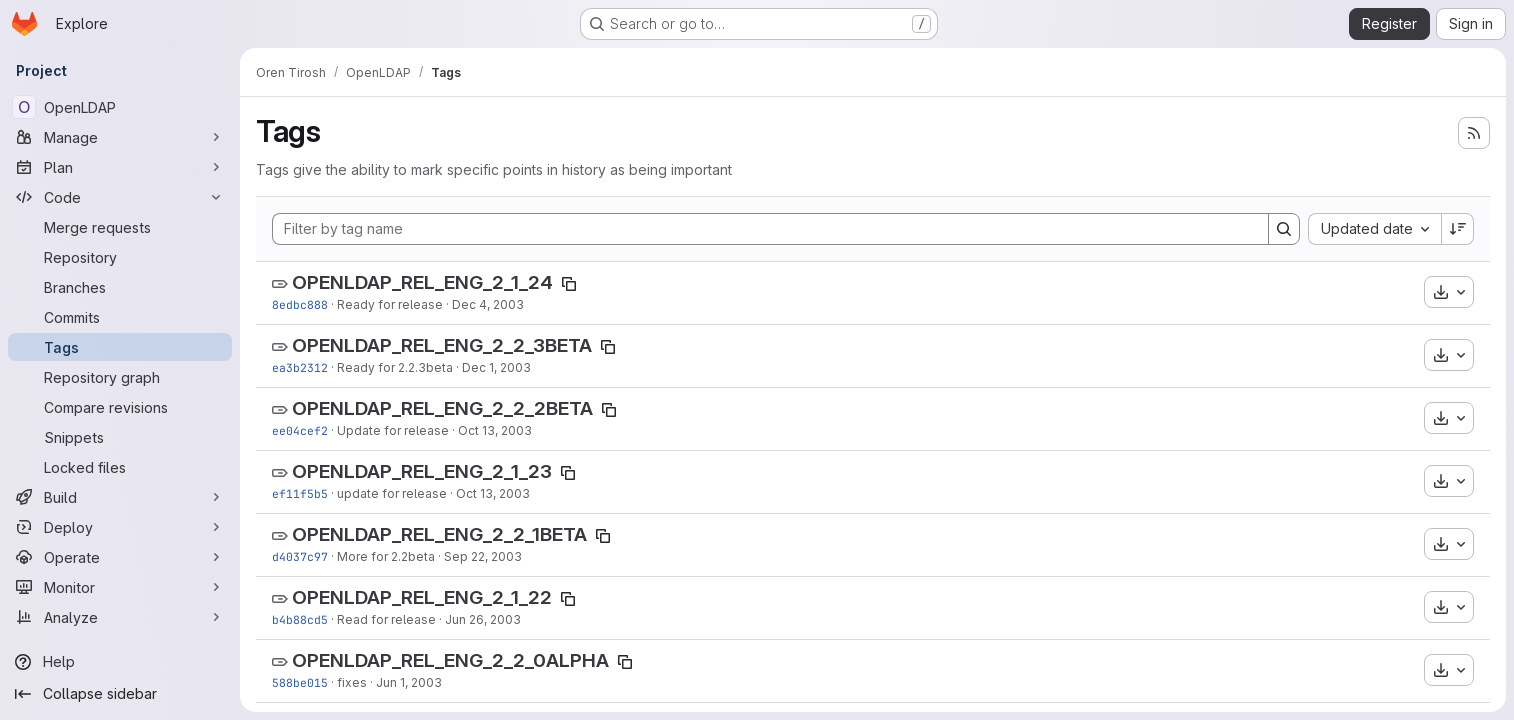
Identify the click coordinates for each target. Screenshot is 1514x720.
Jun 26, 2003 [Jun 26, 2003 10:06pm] (483, 619)
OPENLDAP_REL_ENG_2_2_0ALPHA (450, 660)
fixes (352, 682)
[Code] (120, 197)
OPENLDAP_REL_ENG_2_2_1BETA (439, 534)
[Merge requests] (120, 227)
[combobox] (1374, 229)
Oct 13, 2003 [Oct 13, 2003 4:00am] (495, 430)
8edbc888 (300, 304)
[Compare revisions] (120, 407)
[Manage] (120, 137)
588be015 (300, 682)
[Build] (120, 497)
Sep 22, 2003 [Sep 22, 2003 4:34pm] (483, 556)
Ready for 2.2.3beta (395, 367)
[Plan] (120, 167)
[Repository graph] (120, 377)
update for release (392, 493)
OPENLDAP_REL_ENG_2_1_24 (422, 282)
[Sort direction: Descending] (1458, 229)
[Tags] (120, 347)
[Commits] (120, 317)
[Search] (1284, 229)
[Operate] (120, 557)
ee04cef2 (300, 430)
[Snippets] (120, 437)
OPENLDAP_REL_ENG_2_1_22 (422, 597)
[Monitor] (120, 587)
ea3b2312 (300, 367)
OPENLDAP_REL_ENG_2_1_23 (422, 471)
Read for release (386, 619)
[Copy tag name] (569, 284)
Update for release (393, 430)
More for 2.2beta (386, 556)
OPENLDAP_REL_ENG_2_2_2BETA (442, 408)
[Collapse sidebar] (120, 694)
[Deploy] (120, 527)
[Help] (120, 662)
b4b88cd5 (300, 619)
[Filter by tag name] (770, 229)
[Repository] (120, 257)
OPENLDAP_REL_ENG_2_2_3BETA (442, 345)
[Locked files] (120, 467)
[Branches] (120, 287)
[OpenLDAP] (120, 107)
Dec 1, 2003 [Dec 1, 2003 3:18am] (496, 367)
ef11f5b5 (300, 493)
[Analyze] (120, 617)
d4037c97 (300, 556)
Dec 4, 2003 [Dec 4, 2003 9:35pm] (488, 304)
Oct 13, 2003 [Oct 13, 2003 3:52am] (493, 493)
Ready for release (390, 304)
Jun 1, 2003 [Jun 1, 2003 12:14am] (409, 682)
